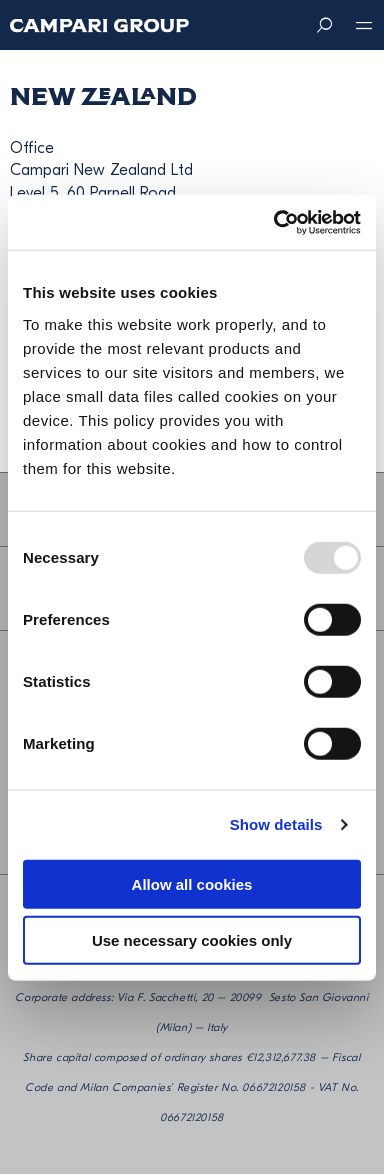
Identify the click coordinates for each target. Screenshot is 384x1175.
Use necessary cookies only (192, 940)
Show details (276, 824)
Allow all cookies (192, 883)
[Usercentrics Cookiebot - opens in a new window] (275, 222)
